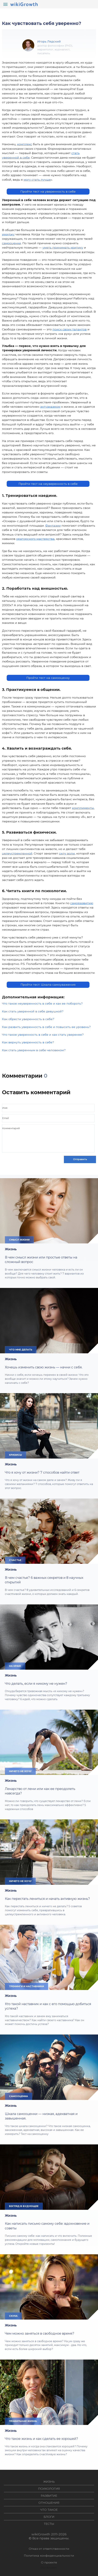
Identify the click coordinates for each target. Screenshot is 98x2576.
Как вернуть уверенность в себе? (28, 1042)
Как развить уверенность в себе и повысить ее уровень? (46, 1027)
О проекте (49, 2562)
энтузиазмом (50, 406)
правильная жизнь (23, 2421)
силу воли (67, 853)
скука (13, 2315)
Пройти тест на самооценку (48, 678)
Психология (49, 2488)
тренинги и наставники (26, 1986)
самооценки (11, 243)
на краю (15, 1665)
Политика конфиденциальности (49, 2555)
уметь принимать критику (62, 247)
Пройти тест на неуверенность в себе (48, 483)
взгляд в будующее (23, 2206)
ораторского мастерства (35, 538)
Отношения (48, 2502)
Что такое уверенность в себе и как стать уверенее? (43, 1034)
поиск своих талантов (70, 329)
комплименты (83, 808)
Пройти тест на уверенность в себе (48, 191)
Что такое (49, 2509)
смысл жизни (19, 1239)
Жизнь (11, 1249)
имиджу (8, 234)
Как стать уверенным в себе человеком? (34, 1050)
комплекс (24, 144)
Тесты (49, 2523)
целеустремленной (17, 853)
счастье (15, 1560)
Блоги (49, 2516)
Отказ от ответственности (49, 2548)
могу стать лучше (37, 179)
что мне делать (20, 1349)
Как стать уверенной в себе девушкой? (32, 1011)
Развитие (49, 2495)
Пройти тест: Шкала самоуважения (48, 984)
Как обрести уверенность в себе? (28, 1019)
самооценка (18, 2096)
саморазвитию (81, 903)
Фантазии (53, 525)
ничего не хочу (20, 1771)
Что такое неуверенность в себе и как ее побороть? (42, 1003)
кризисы (15, 1454)
